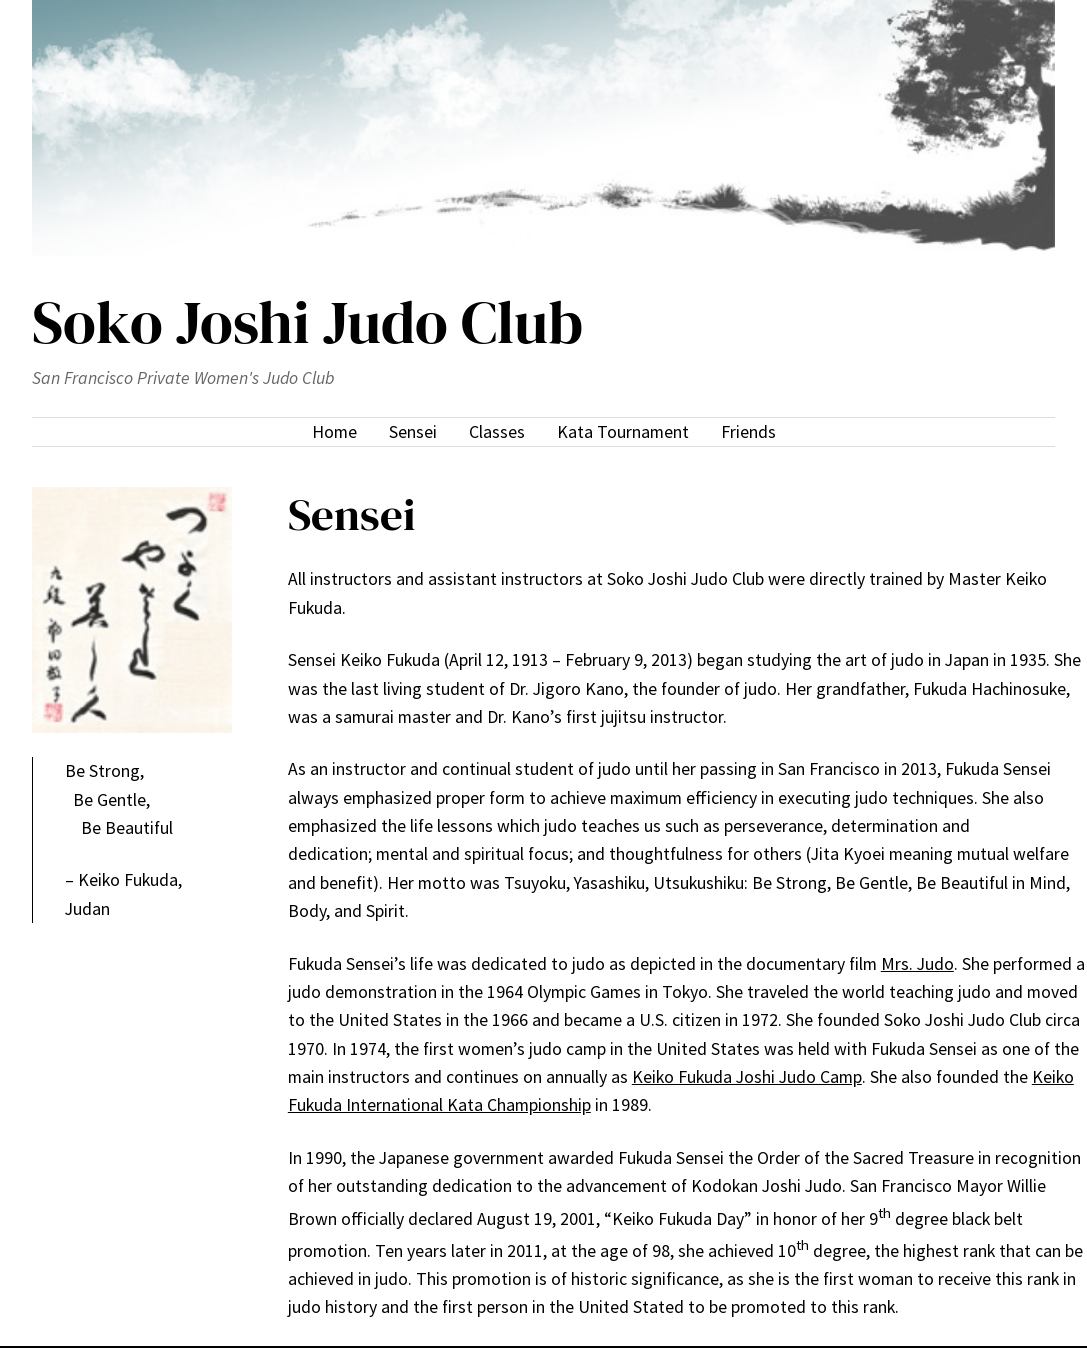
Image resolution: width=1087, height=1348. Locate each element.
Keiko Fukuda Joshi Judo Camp (747, 1077)
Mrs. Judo (917, 964)
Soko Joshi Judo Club (307, 322)
